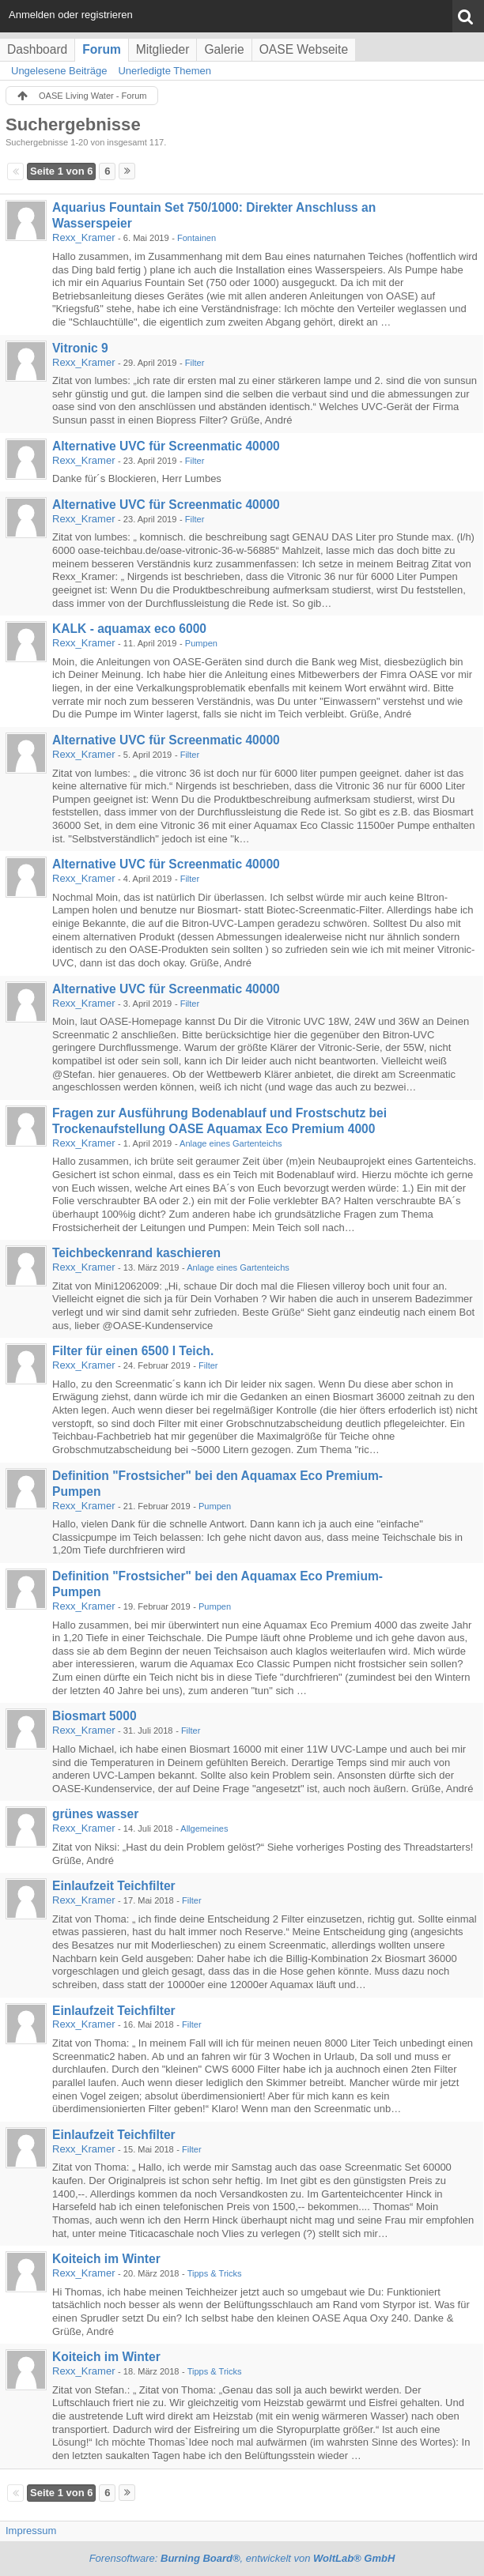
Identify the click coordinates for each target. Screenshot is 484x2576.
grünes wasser (95, 1814)
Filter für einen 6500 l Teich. (133, 1351)
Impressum (31, 2530)
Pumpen (201, 643)
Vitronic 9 (80, 348)
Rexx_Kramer (83, 237)
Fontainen (196, 238)
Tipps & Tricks (214, 2273)
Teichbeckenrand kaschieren (136, 1253)
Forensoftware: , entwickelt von (242, 2558)
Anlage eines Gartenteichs (231, 1143)
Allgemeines (204, 1828)
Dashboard (37, 49)
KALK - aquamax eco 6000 (129, 628)
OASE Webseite (303, 49)
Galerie (224, 49)
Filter (195, 362)
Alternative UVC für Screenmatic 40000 (166, 446)
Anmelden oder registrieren (71, 15)
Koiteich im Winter (106, 2258)
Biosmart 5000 (94, 1716)
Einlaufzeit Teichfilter (114, 1885)
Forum (101, 49)
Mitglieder (163, 49)
